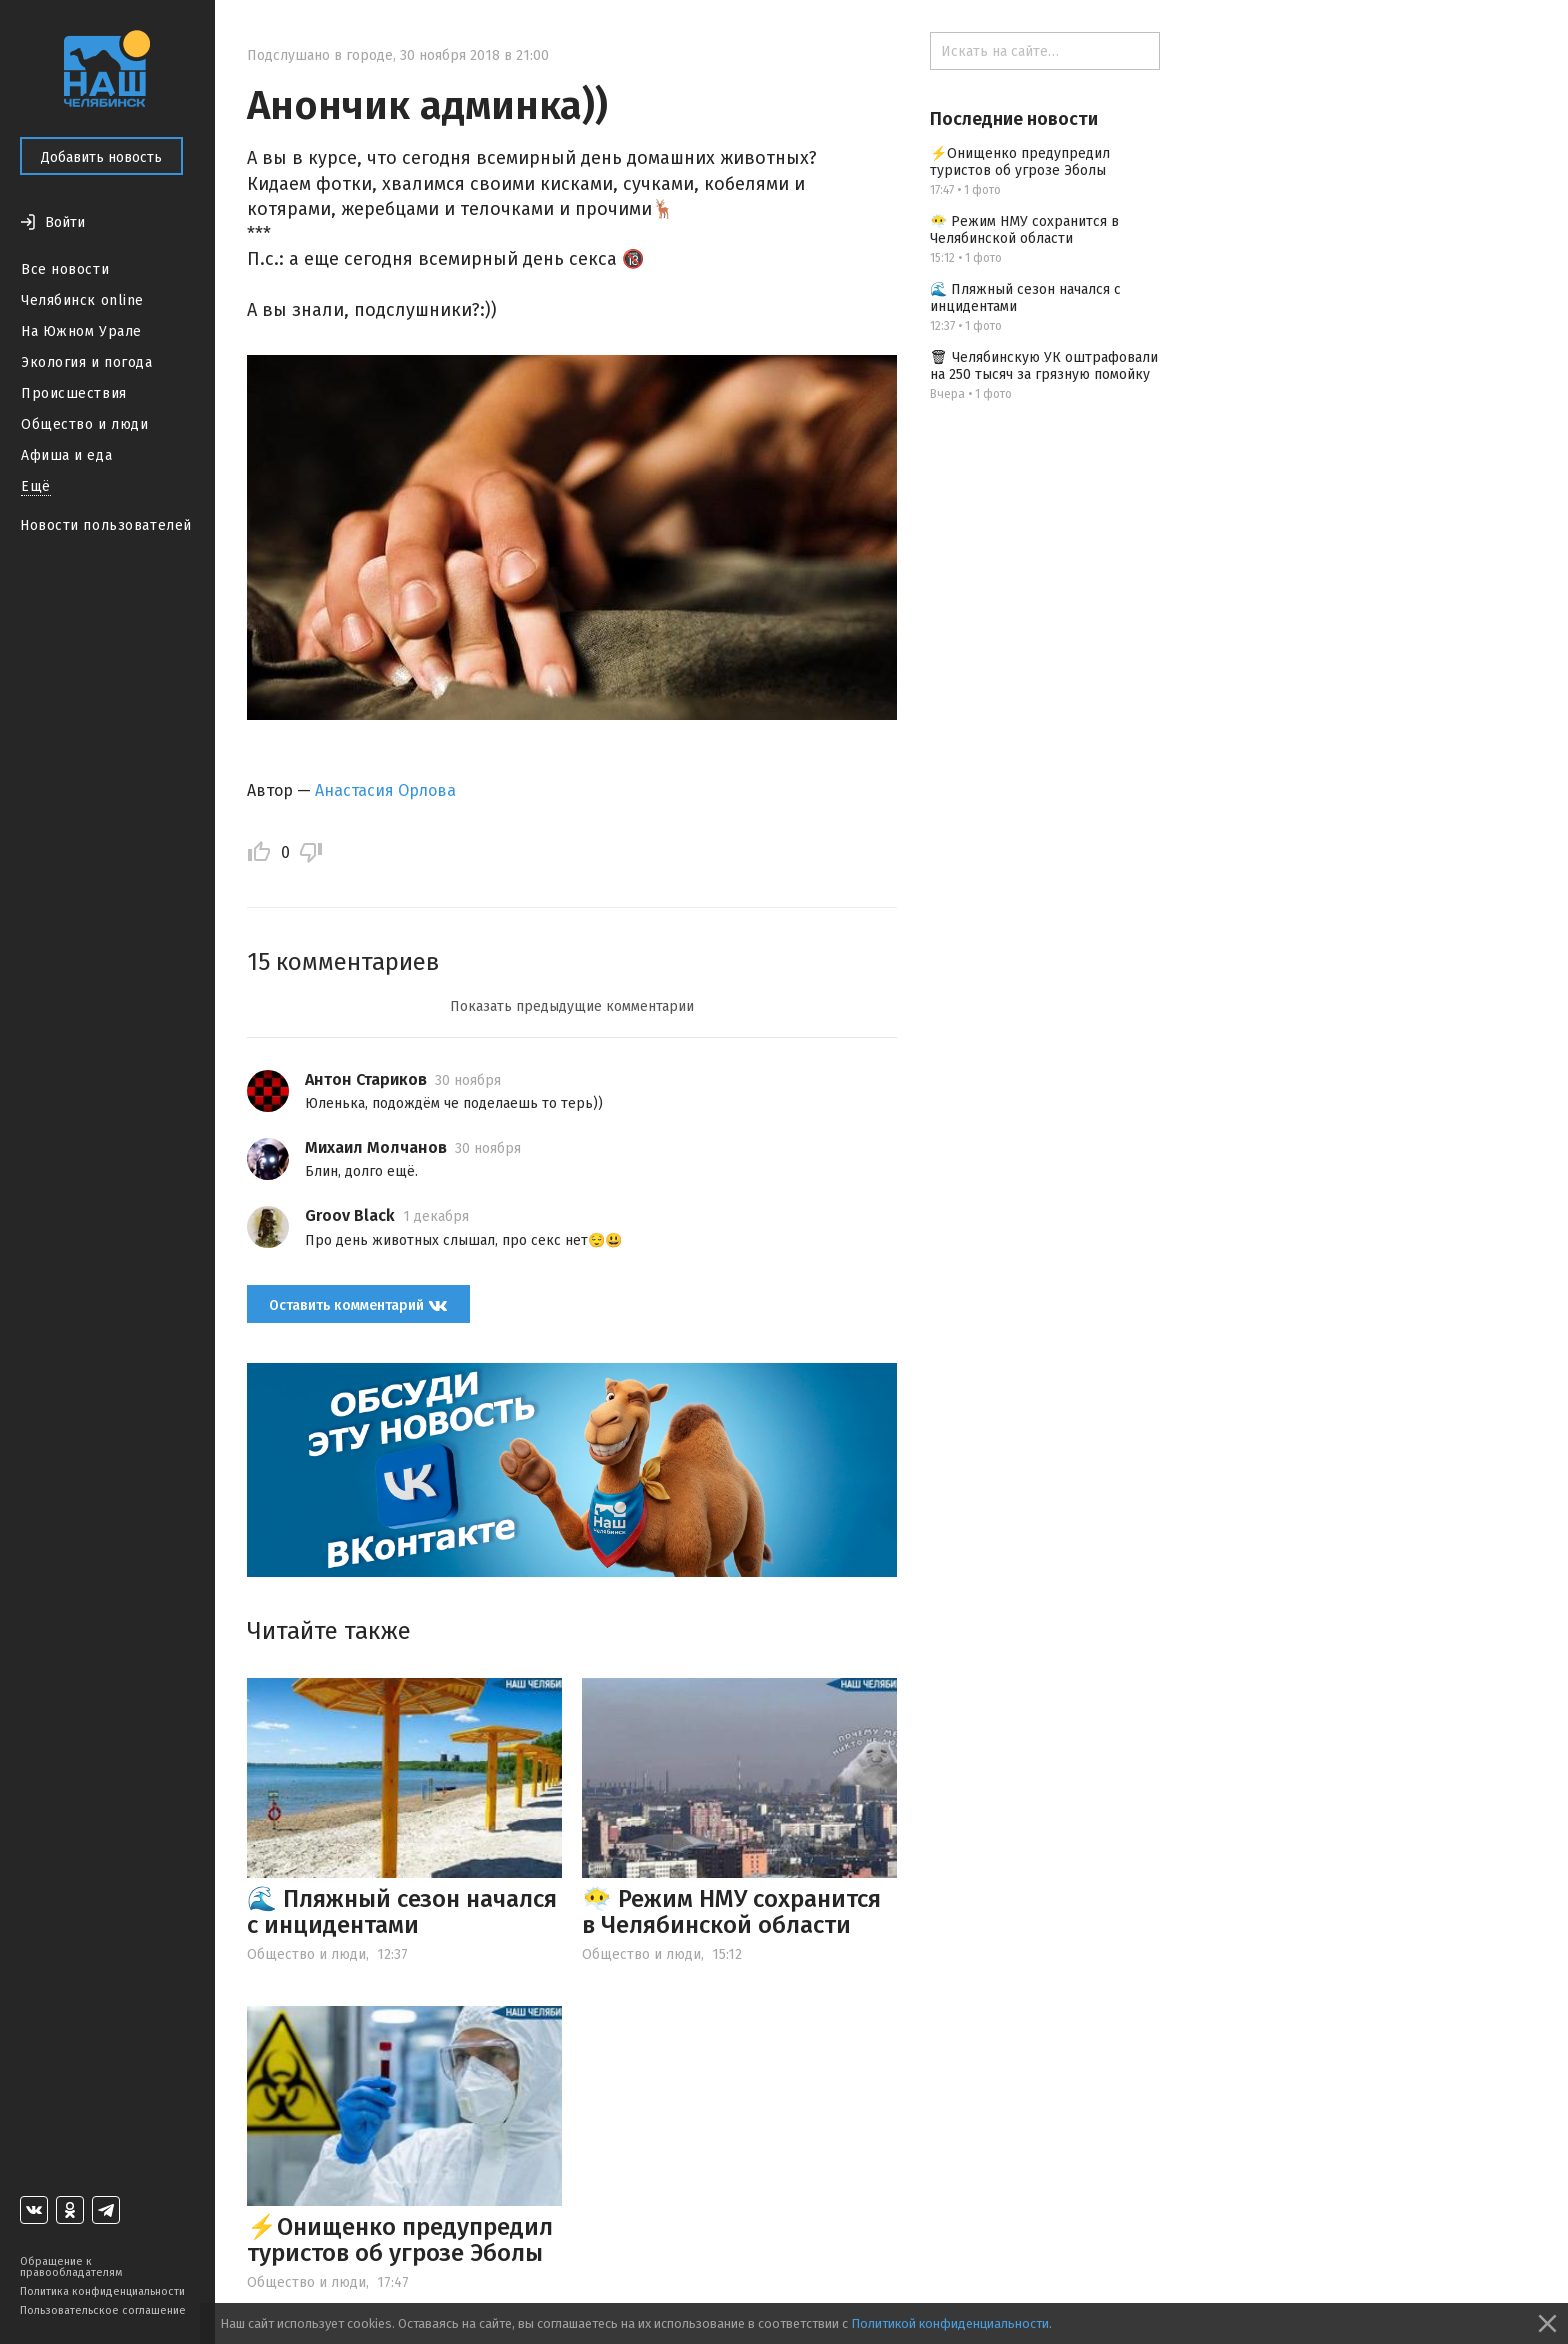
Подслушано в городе (320, 55)
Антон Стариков (366, 1079)
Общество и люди (84, 424)
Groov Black (350, 1215)
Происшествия (74, 393)
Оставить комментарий (358, 1304)
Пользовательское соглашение (103, 2310)
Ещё (36, 486)
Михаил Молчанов (376, 1147)
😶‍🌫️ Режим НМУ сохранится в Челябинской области (731, 1912)
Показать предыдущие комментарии (572, 1006)
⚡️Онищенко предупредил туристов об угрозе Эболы (400, 2240)
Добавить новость (101, 157)
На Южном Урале (81, 331)
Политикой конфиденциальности (950, 2323)
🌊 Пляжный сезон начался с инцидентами (402, 1912)
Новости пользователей (106, 525)
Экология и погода (87, 362)
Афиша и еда (66, 455)
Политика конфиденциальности (102, 2291)
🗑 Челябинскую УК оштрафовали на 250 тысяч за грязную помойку (1044, 366)
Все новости (65, 269)
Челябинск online (82, 300)
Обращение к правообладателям (71, 2267)
